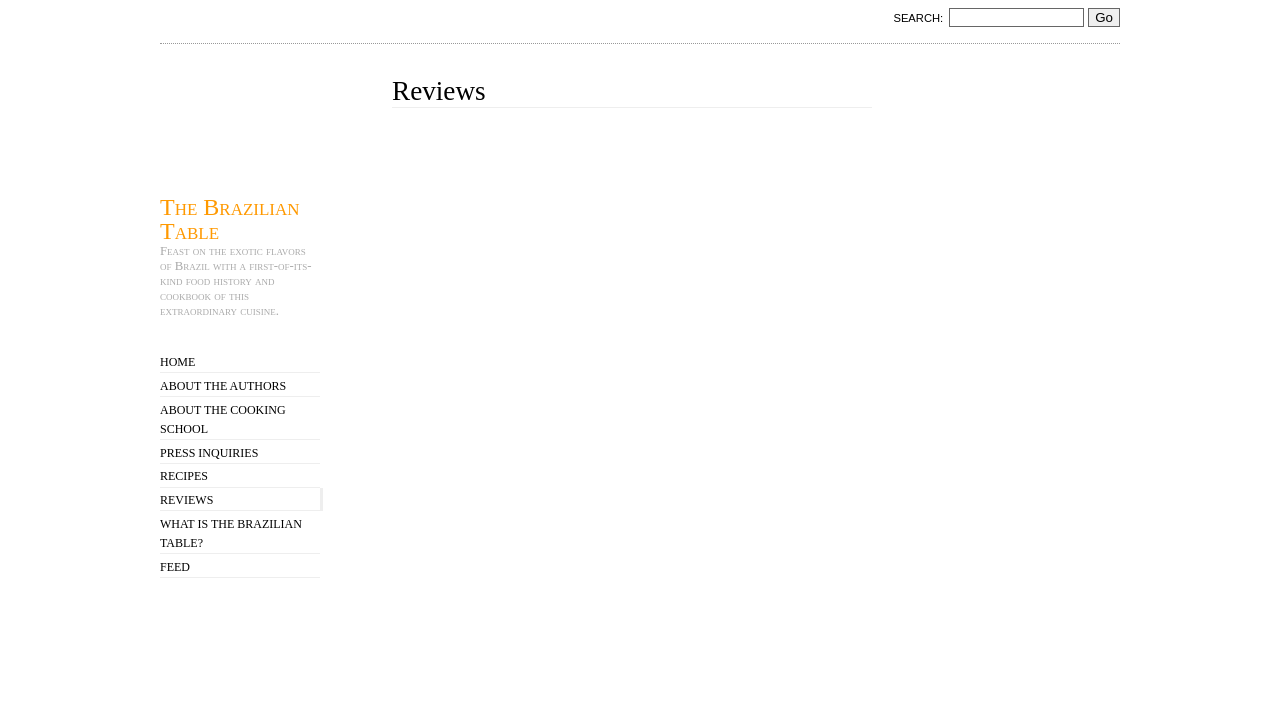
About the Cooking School (223, 419)
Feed (175, 567)
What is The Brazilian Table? (231, 533)
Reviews (186, 500)
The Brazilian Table (230, 218)
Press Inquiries (209, 453)
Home (177, 362)
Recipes (184, 476)
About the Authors (223, 386)
